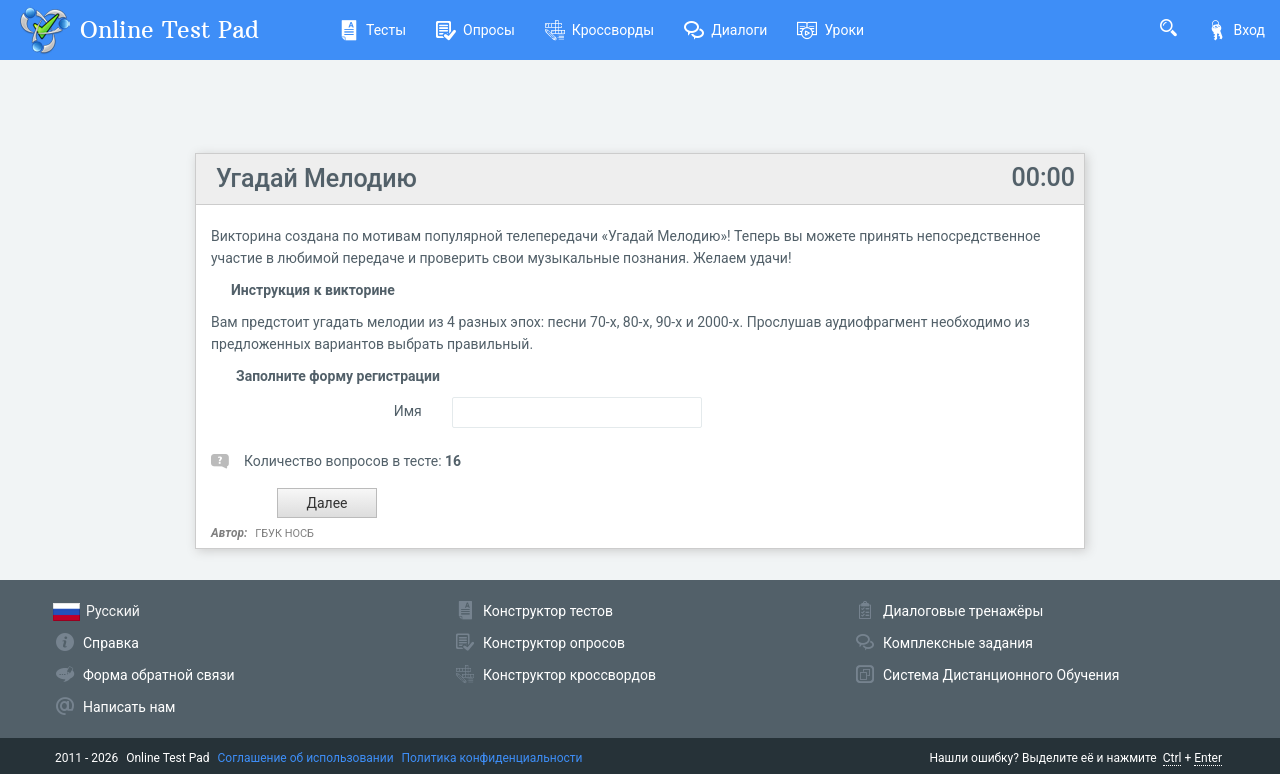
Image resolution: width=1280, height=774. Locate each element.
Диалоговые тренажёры (963, 611)
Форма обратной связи (159, 675)
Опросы (475, 30)
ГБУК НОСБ (284, 533)
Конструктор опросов (554, 643)
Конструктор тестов (548, 611)
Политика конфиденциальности (492, 758)
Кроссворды (599, 30)
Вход (1236, 30)
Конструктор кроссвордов (569, 675)
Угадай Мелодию (316, 178)
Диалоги (725, 30)
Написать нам (129, 707)
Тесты (372, 30)
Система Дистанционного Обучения (1001, 675)
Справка (111, 643)
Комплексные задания (958, 643)
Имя (408, 411)
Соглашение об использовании (306, 758)
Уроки (830, 30)
